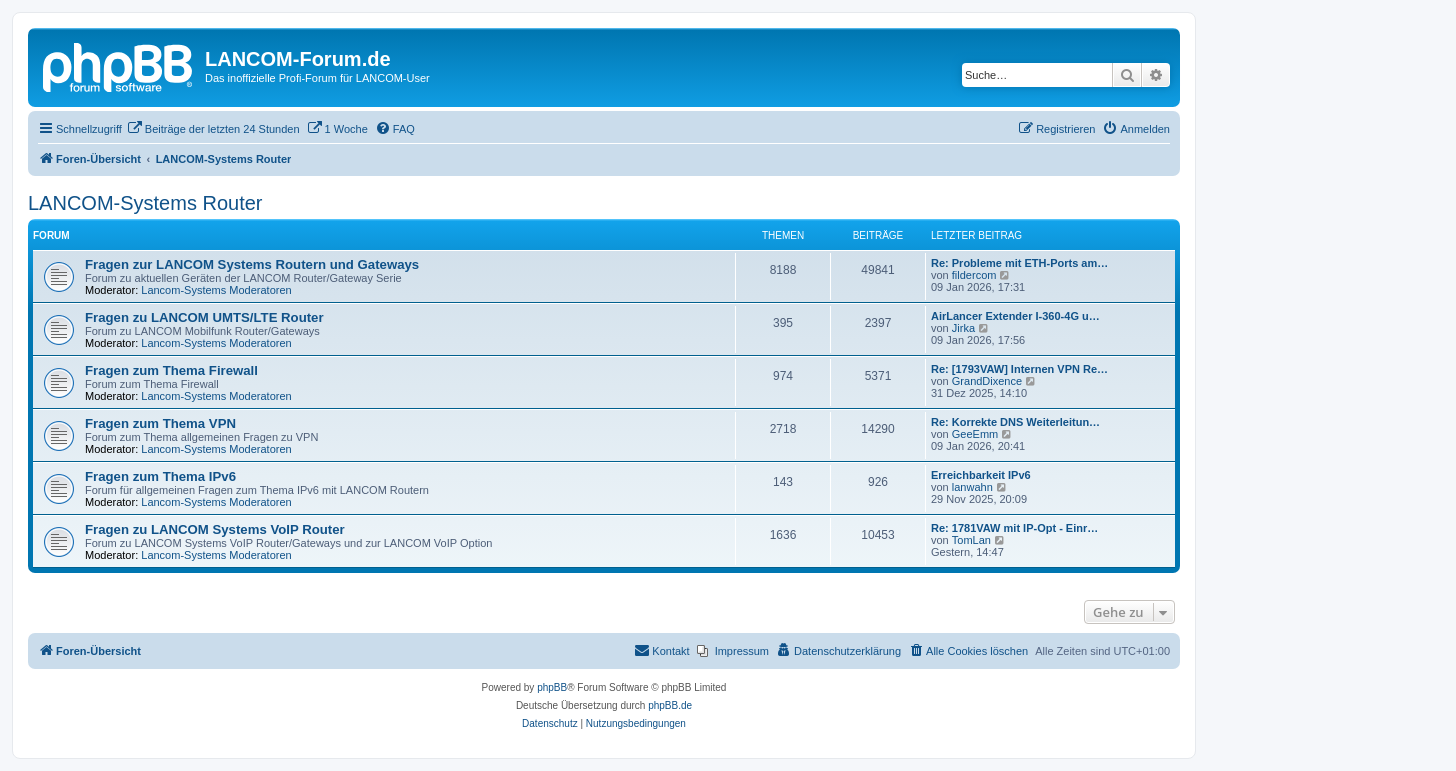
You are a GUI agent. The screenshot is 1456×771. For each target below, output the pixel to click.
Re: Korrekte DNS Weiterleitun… (1015, 422)
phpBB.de (670, 705)
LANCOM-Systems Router (145, 203)
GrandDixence (987, 381)
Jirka (963, 328)
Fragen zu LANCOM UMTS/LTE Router (204, 317)
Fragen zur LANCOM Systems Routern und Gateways (252, 264)
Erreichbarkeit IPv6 (981, 475)
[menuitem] (213, 129)
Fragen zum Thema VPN (160, 423)
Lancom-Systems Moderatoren (216, 290)
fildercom (974, 275)
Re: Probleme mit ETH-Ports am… (1019, 263)
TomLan (971, 540)
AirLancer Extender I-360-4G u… (1015, 316)
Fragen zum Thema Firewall (171, 370)
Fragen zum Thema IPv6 (160, 476)
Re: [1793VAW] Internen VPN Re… (1019, 369)
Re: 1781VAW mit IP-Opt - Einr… (1014, 528)
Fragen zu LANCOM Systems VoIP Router (215, 529)
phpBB (552, 687)
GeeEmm (975, 434)
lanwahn (972, 487)
